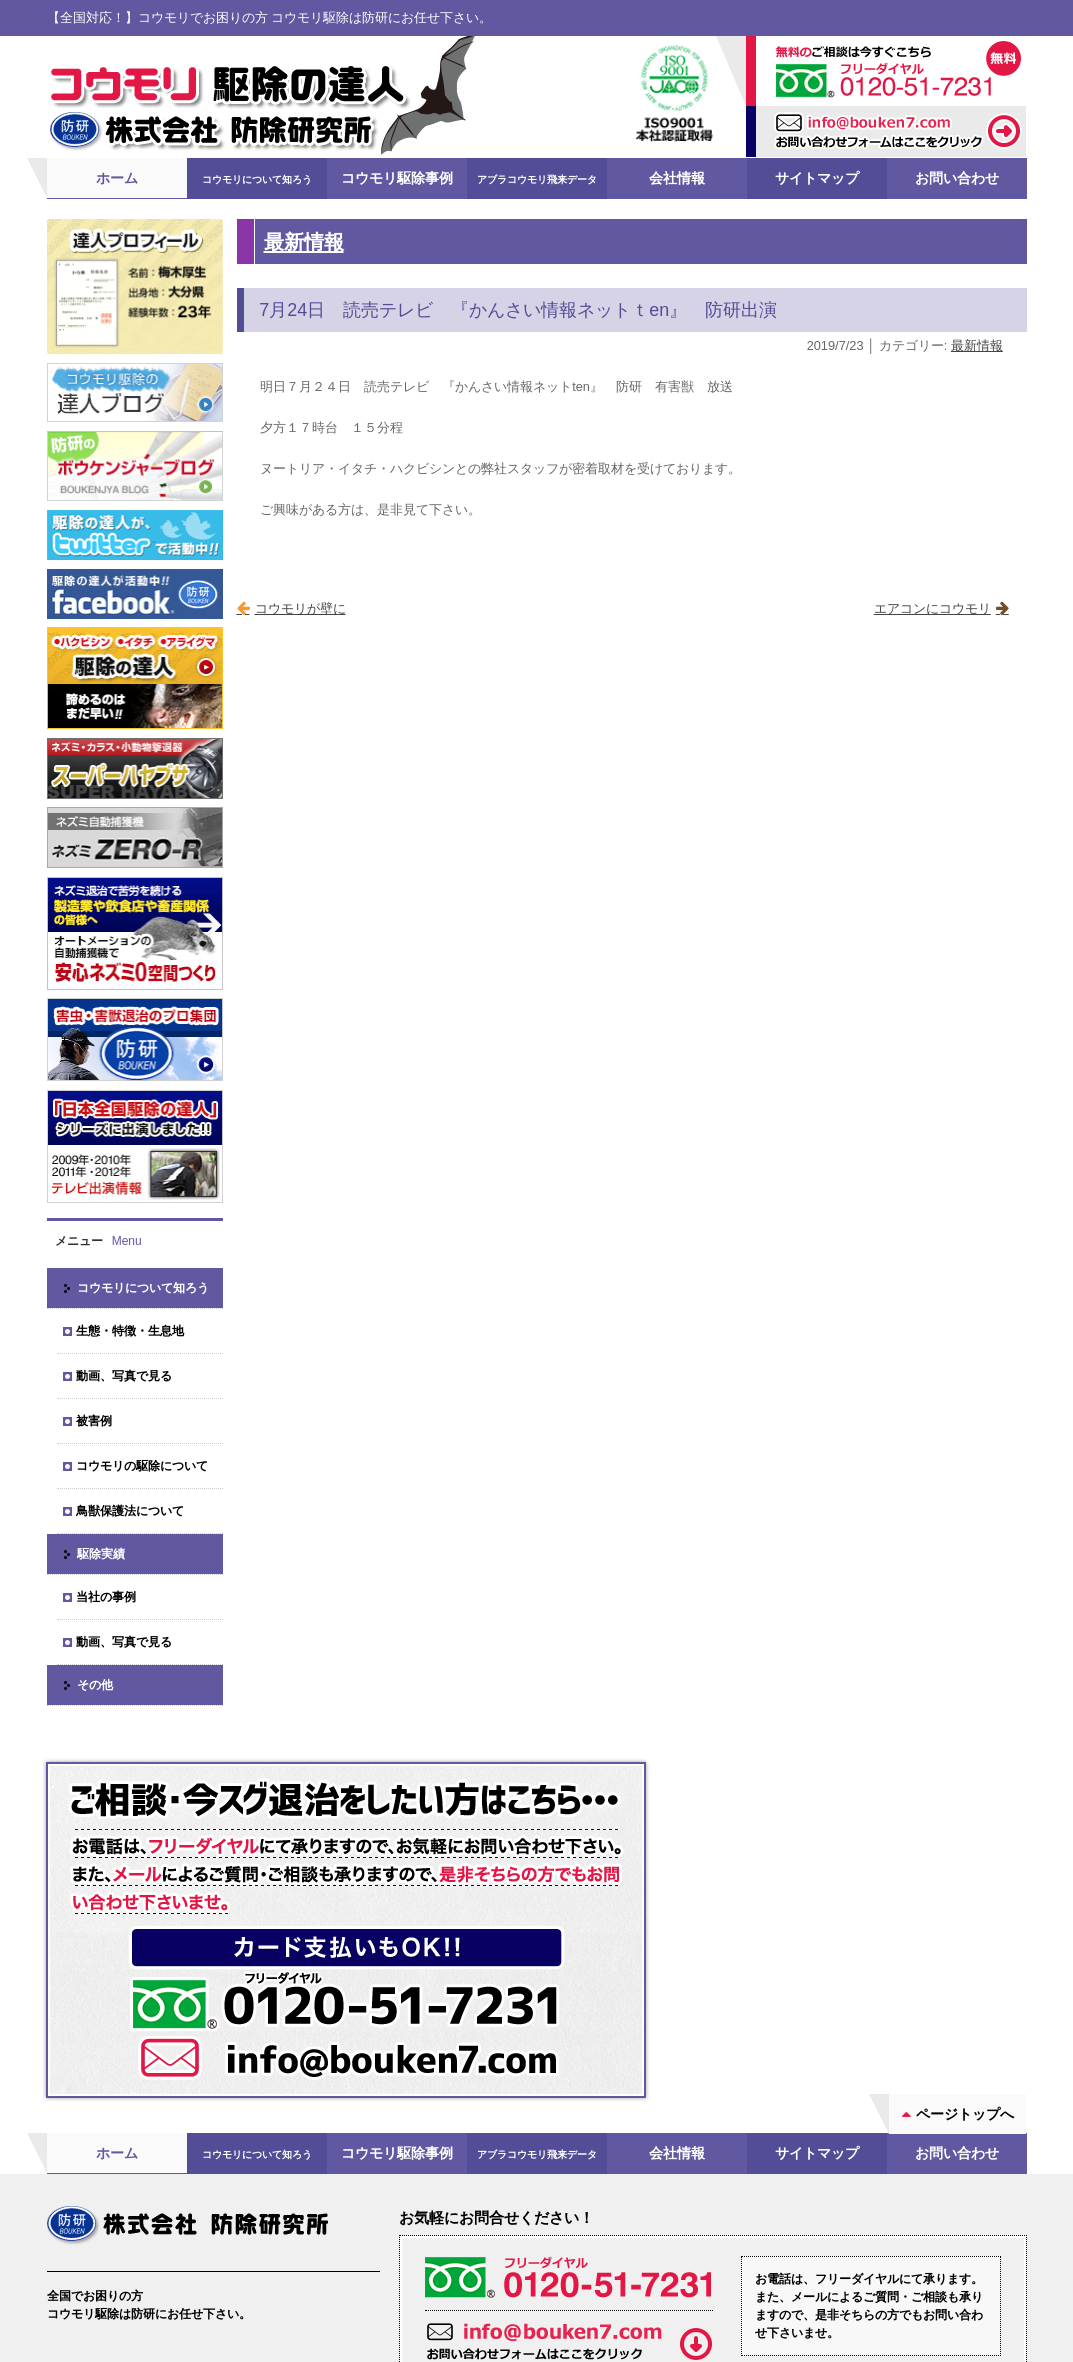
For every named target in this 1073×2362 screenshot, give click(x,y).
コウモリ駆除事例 (397, 177)
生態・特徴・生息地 (130, 1330)
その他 (95, 1684)
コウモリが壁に (300, 607)
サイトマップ (817, 177)
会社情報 (677, 177)
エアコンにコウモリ (932, 607)
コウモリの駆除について (142, 1465)
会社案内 (101, 2233)
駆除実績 (101, 1553)
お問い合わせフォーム (715, 2250)
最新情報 (304, 240)
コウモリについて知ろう (257, 178)
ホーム (117, 177)
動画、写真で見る (124, 1375)
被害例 (94, 1420)
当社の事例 (106, 1596)
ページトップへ (965, 1939)
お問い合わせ (957, 177)
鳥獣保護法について (130, 1510)
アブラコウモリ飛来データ (537, 178)
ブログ (261, 2233)
